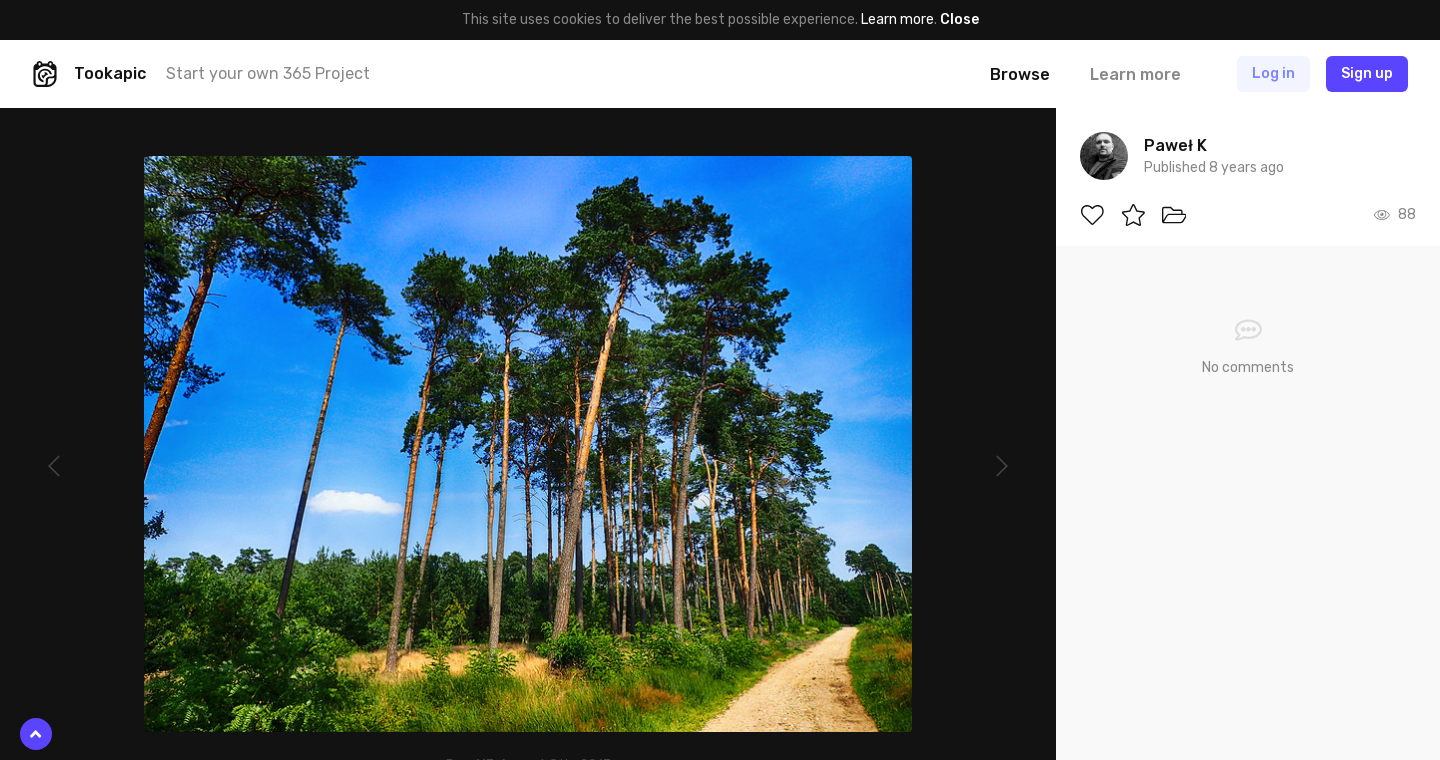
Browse (1020, 74)
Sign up (1367, 73)
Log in (1273, 73)
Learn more (897, 19)
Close (959, 19)
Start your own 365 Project (268, 73)
